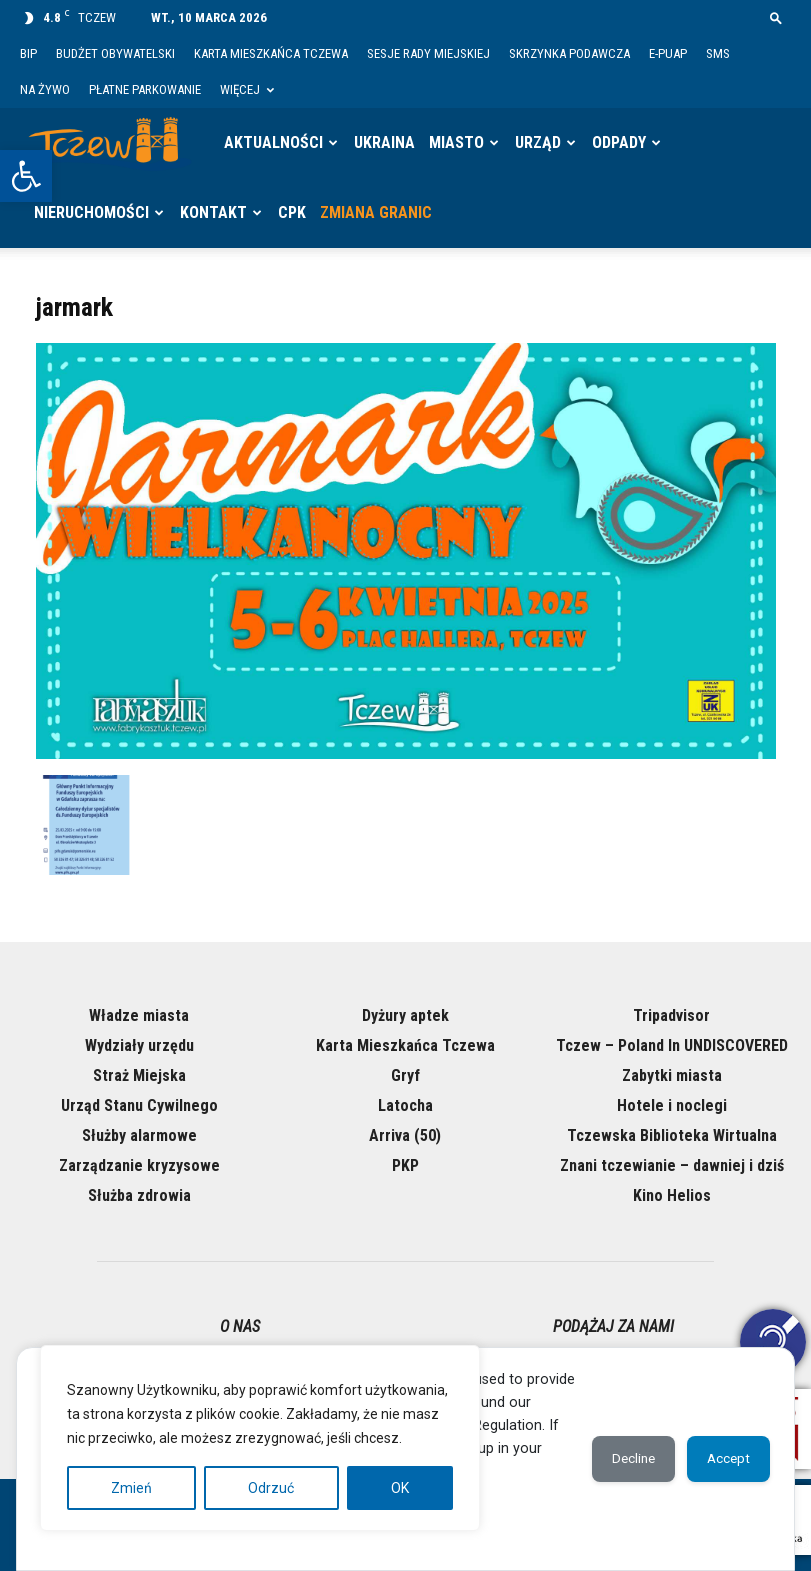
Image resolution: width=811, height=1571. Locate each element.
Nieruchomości (91, 212)
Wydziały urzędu (139, 1045)
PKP (405, 1165)
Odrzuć (271, 1488)
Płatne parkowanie (145, 89)
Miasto (456, 142)
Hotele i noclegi (672, 1105)
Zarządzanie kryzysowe (139, 1165)
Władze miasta (139, 1015)
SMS (718, 53)
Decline (618, 1459)
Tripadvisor (671, 1015)
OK (400, 1488)
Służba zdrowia (139, 1195)
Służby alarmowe (139, 1135)
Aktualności (273, 142)
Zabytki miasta (672, 1075)
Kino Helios (672, 1195)
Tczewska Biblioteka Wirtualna (672, 1135)
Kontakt (213, 212)
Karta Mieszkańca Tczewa (271, 53)
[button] (26, 176)
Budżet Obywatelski (115, 53)
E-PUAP (668, 53)
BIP (28, 53)
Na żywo (45, 89)
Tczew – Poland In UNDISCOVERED (672, 1045)
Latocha (405, 1105)
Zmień (131, 1488)
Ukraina (384, 142)
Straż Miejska (139, 1075)
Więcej (247, 89)
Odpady (619, 142)
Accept (723, 1459)
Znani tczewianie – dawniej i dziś (672, 1165)
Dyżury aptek (405, 1015)
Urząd (538, 142)
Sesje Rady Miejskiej (428, 53)
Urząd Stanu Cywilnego (139, 1105)
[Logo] (110, 143)
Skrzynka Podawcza (569, 53)
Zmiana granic (376, 212)
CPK (292, 212)
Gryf (405, 1075)
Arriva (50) (405, 1135)
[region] (260, 1438)
